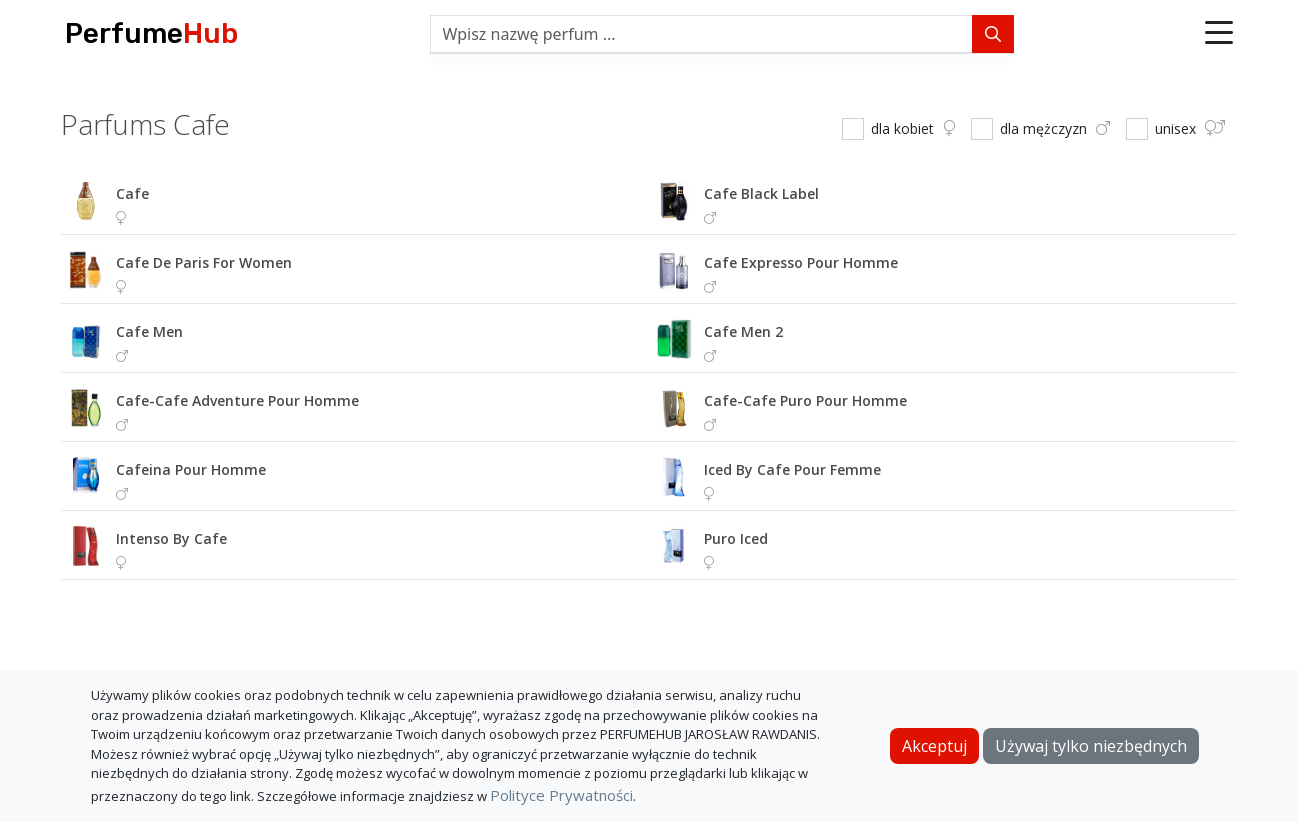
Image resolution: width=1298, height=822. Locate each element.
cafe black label (761, 193)
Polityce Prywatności (561, 795)
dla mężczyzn (1055, 128)
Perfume (151, 33)
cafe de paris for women (204, 262)
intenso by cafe (171, 538)
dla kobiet (913, 128)
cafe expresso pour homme (801, 262)
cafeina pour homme (191, 469)
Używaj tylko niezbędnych (1091, 746)
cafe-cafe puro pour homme (805, 400)
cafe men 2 (743, 331)
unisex (1190, 128)
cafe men (149, 331)
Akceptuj (934, 746)
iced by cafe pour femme (792, 469)
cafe (132, 193)
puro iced (736, 538)
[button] (1219, 34)
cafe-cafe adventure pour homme (237, 400)
